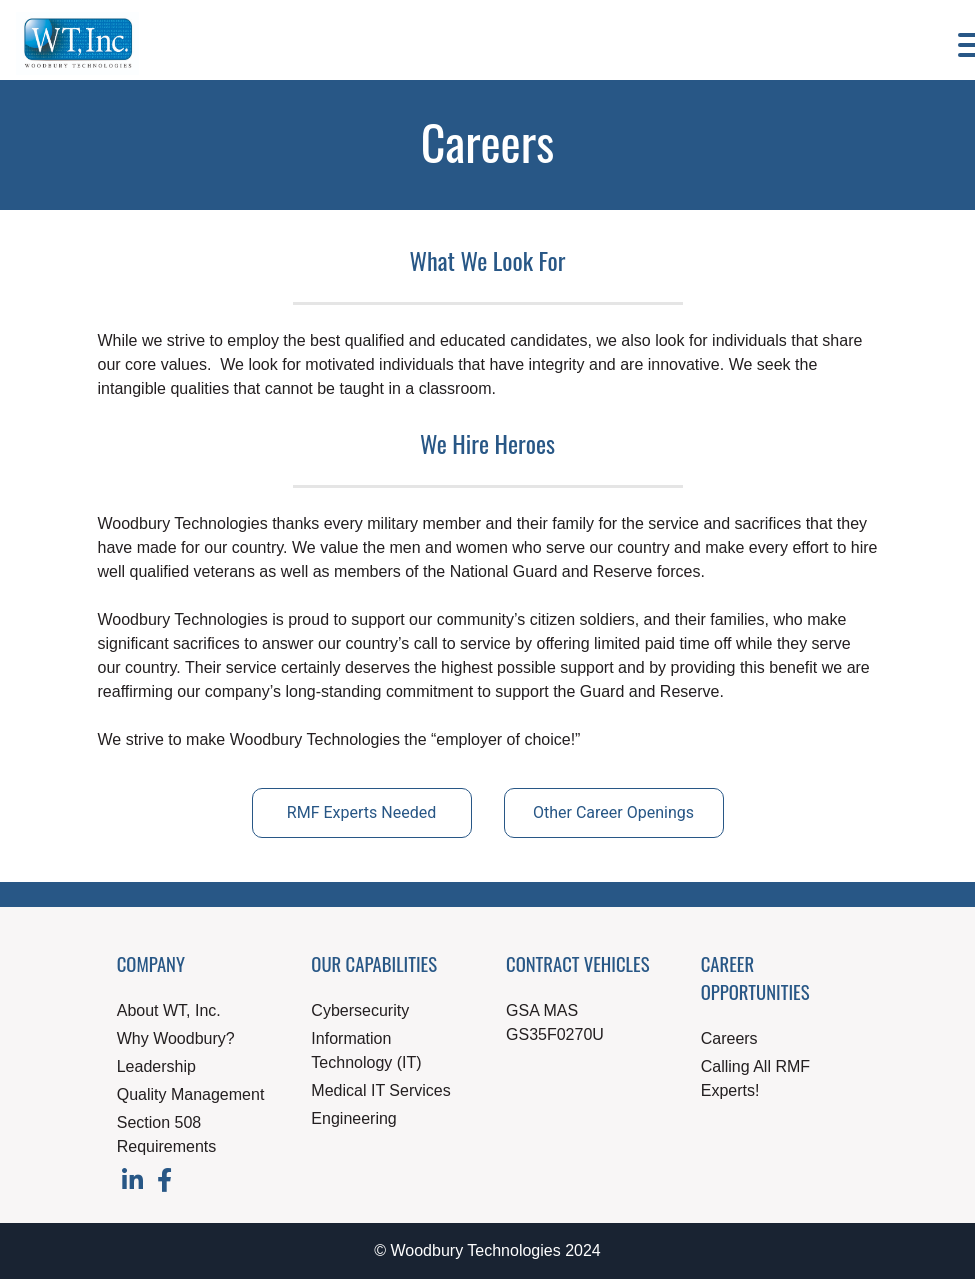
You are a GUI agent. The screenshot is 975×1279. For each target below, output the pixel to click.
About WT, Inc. (169, 1010)
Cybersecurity (360, 1010)
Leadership (156, 1066)
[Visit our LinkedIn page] (134, 1183)
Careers (729, 1038)
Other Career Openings (613, 812)
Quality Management (191, 1094)
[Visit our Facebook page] (164, 1183)
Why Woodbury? (176, 1038)
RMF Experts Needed (361, 812)
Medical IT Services (380, 1090)
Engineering (353, 1118)
